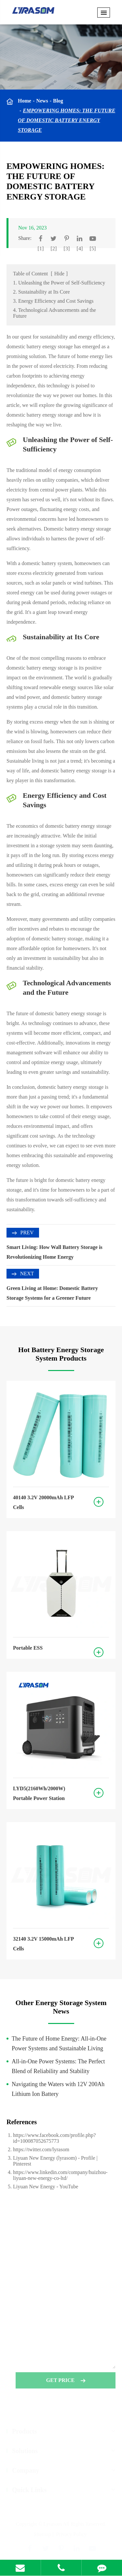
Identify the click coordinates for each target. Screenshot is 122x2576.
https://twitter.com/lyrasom (41, 2149)
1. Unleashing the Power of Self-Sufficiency (59, 282)
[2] (54, 248)
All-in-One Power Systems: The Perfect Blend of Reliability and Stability (58, 2066)
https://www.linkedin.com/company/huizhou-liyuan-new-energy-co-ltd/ (60, 2175)
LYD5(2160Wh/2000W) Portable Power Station (39, 1793)
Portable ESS (28, 1648)
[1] (41, 248)
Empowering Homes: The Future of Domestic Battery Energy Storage (66, 120)
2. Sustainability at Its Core (41, 292)
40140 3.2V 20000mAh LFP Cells (43, 1502)
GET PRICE (65, 2382)
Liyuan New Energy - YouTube (45, 2186)
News (42, 101)
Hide (59, 273)
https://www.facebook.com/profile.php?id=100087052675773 (54, 2138)
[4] (80, 248)
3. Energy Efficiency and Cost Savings (53, 301)
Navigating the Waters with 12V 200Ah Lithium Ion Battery (58, 2089)
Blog (58, 101)
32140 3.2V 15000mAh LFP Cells (43, 1943)
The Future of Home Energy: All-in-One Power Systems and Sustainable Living (59, 2043)
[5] (93, 248)
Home (24, 101)
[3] (67, 248)
